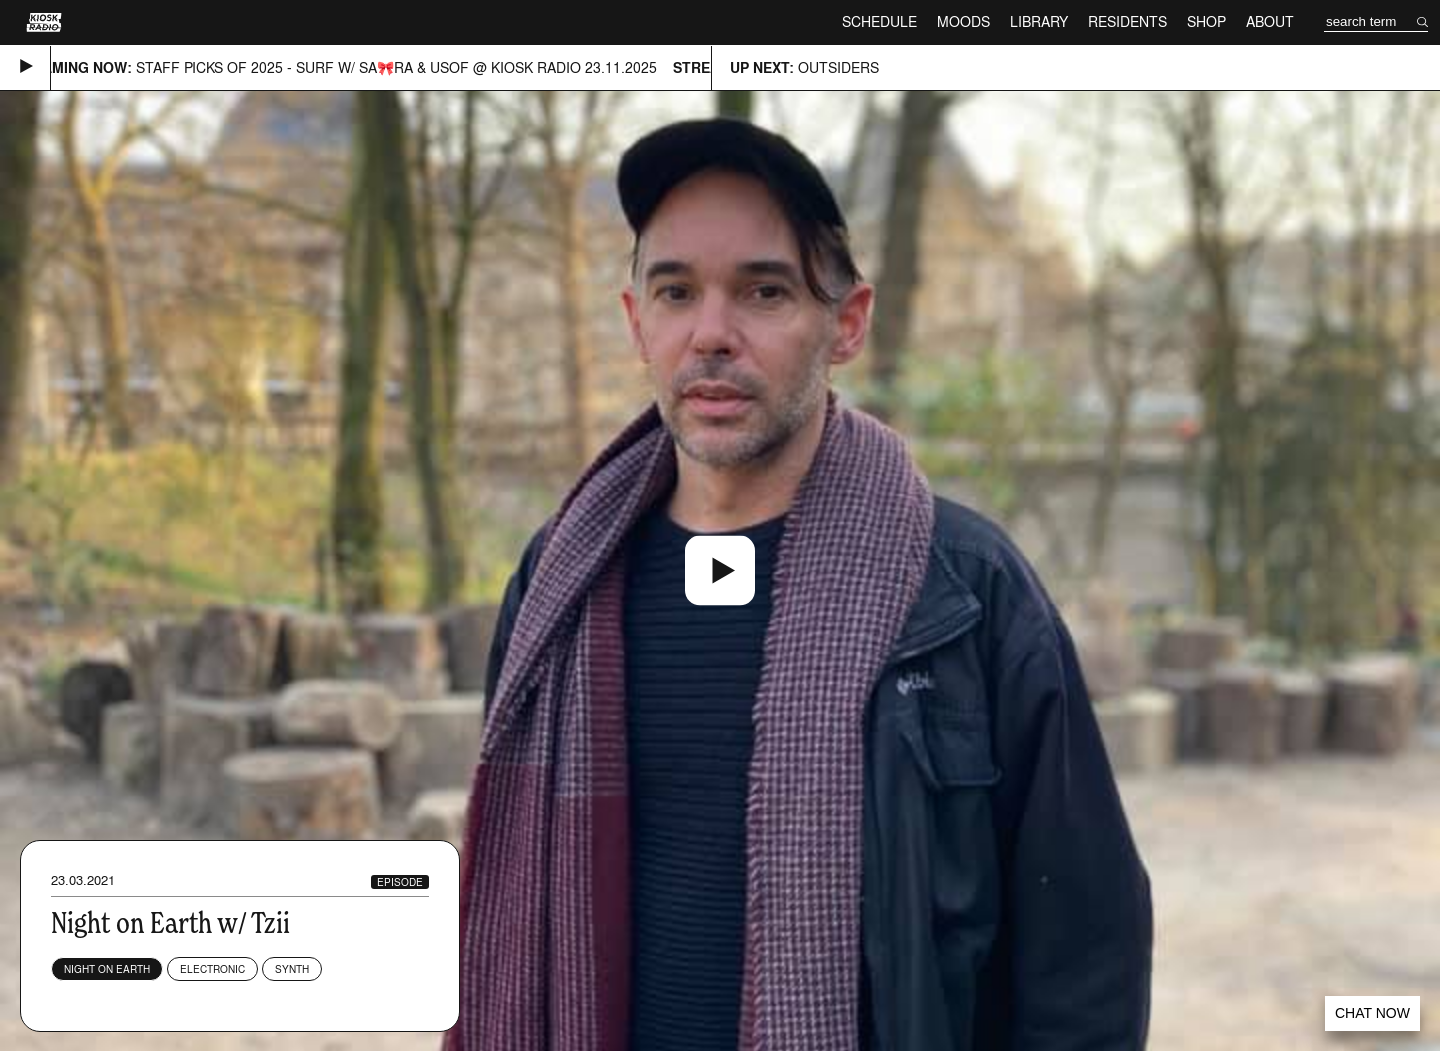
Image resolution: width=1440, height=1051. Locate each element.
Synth (292, 969)
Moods (963, 21)
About (1270, 21)
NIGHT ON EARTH (107, 969)
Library (1039, 21)
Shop (1206, 21)
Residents (1127, 21)
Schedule (879, 21)
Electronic (212, 969)
